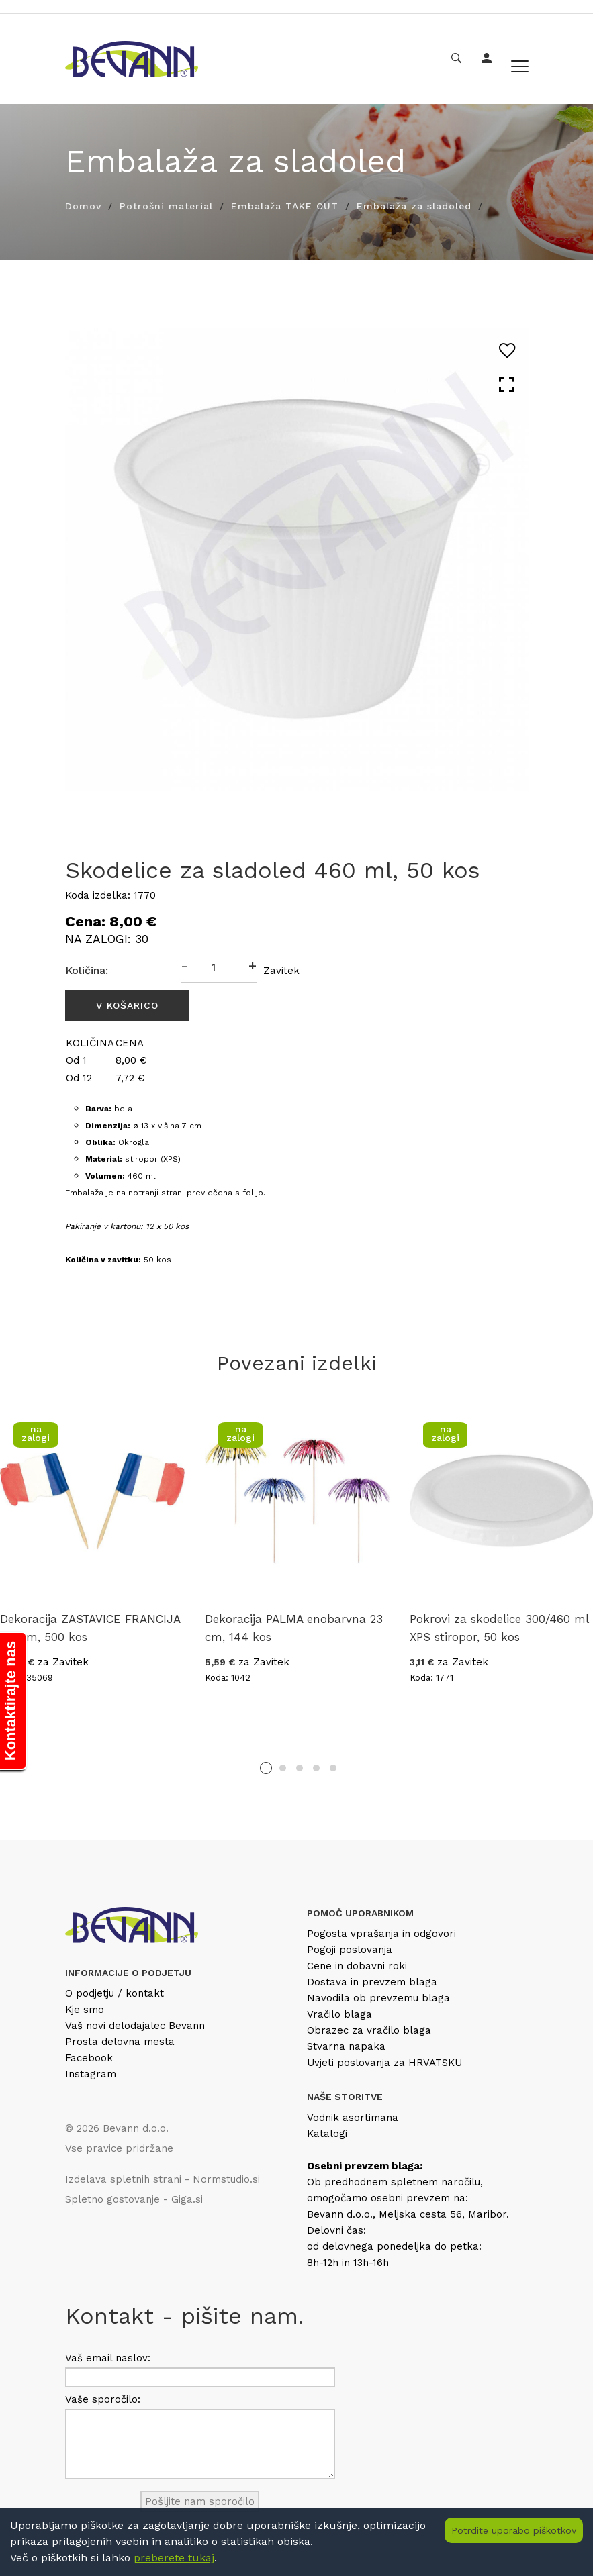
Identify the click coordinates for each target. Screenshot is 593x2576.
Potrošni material (166, 206)
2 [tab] (282, 1768)
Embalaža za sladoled (414, 206)
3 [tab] (299, 1768)
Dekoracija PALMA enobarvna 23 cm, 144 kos (294, 1628)
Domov (83, 206)
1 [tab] (266, 1768)
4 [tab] (316, 1768)
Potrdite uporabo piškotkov (513, 2530)
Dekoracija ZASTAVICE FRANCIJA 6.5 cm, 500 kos (90, 1628)
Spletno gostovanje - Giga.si (134, 2199)
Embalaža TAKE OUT (284, 206)
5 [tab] (333, 1768)
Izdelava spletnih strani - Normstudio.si (162, 2179)
